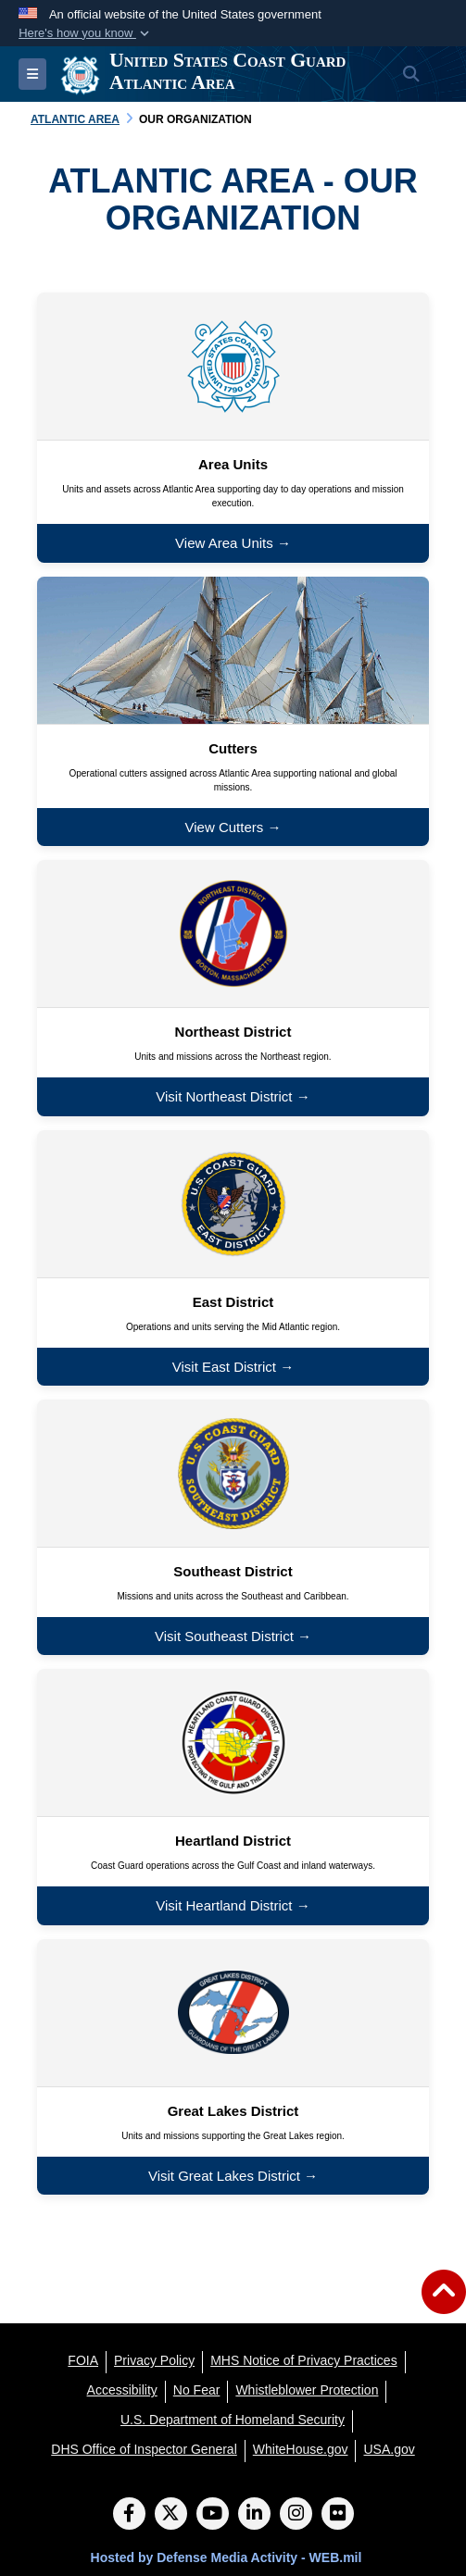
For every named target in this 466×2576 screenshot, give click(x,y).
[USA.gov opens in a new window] (388, 2449)
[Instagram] (296, 2515)
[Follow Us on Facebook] (129, 2515)
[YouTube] (212, 2515)
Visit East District (224, 1367)
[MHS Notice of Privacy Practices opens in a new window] (303, 2360)
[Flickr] (337, 2515)
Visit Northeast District (224, 1096)
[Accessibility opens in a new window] (122, 2390)
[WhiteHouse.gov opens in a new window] (300, 2449)
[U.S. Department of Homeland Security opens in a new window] (232, 2419)
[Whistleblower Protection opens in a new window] (306, 2390)
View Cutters (224, 827)
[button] (86, 33)
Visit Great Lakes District (224, 2176)
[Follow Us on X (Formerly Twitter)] (171, 2515)
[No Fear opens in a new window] (196, 2390)
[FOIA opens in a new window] (83, 2360)
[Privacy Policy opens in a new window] (154, 2360)
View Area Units (224, 543)
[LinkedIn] (254, 2515)
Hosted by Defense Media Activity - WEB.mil (226, 2557)
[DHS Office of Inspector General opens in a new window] (144, 2449)
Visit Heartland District (224, 1905)
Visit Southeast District (224, 1636)
